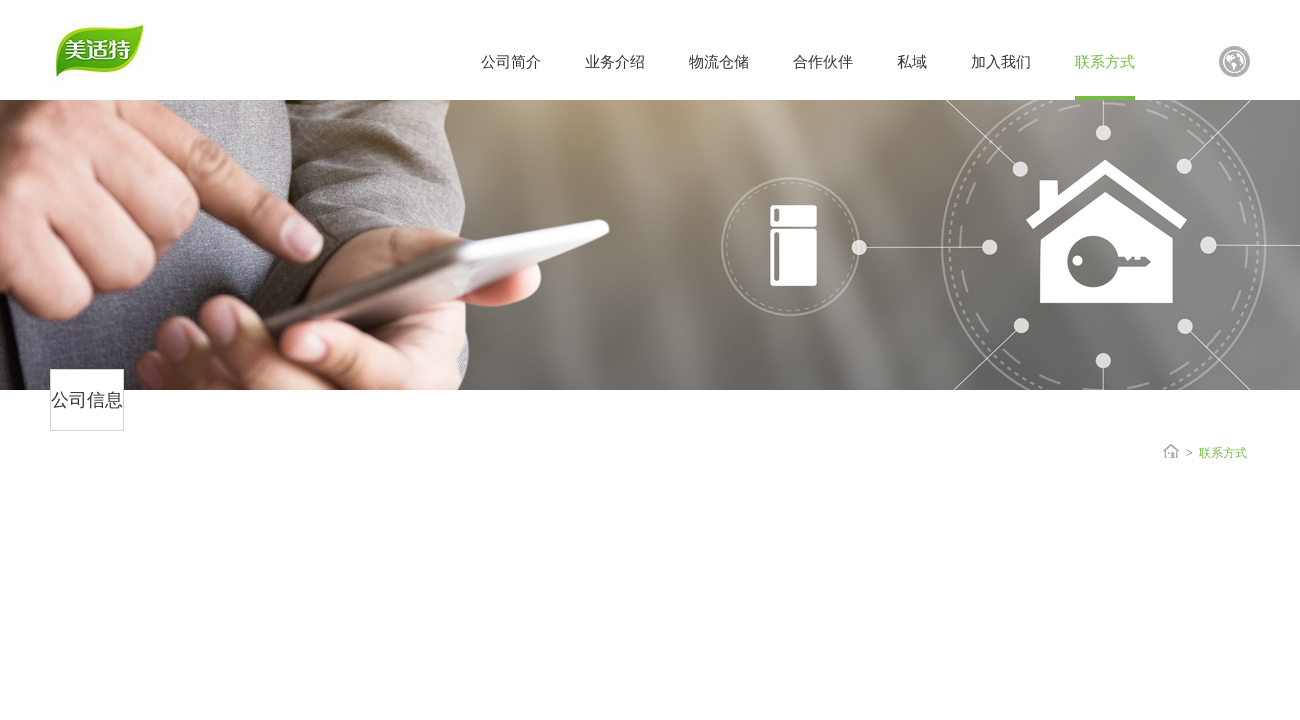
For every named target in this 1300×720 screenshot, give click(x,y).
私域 (912, 61)
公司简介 (511, 61)
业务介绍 (615, 61)
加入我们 (1001, 61)
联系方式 (1105, 61)
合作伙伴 (823, 61)
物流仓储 (719, 61)
